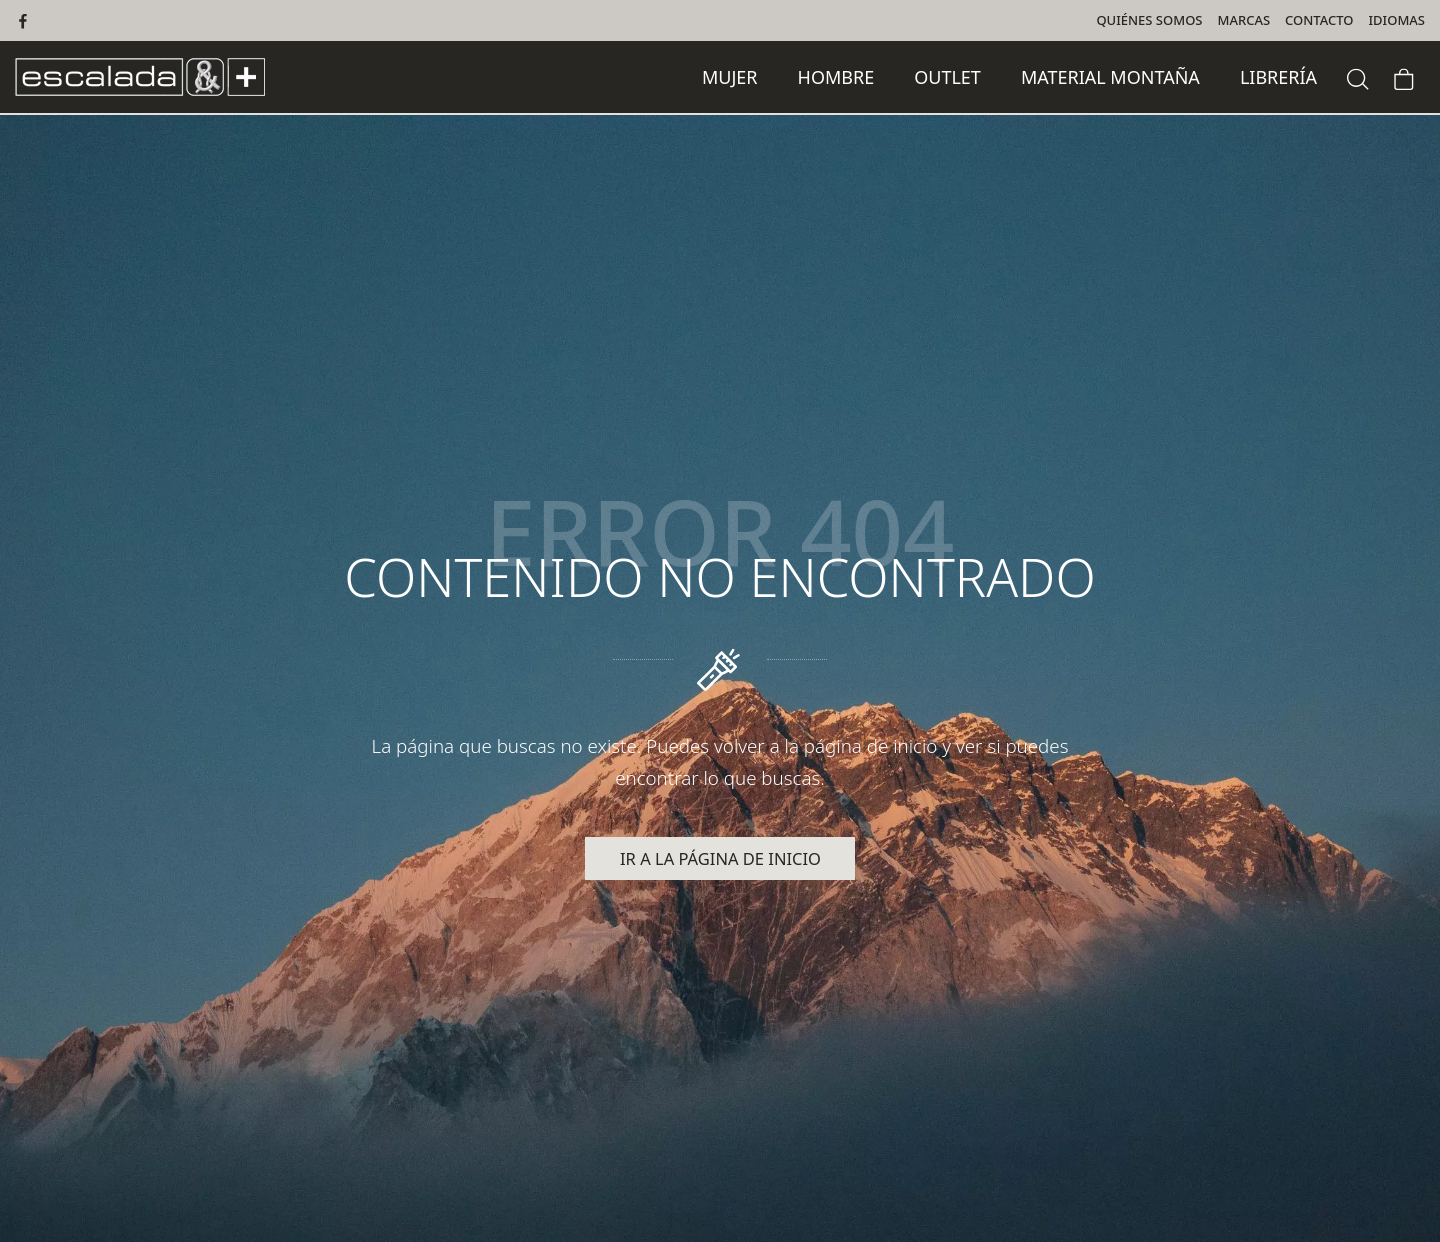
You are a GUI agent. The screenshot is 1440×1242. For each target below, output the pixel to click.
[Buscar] (1358, 76)
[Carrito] (1404, 76)
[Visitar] (24, 20)
